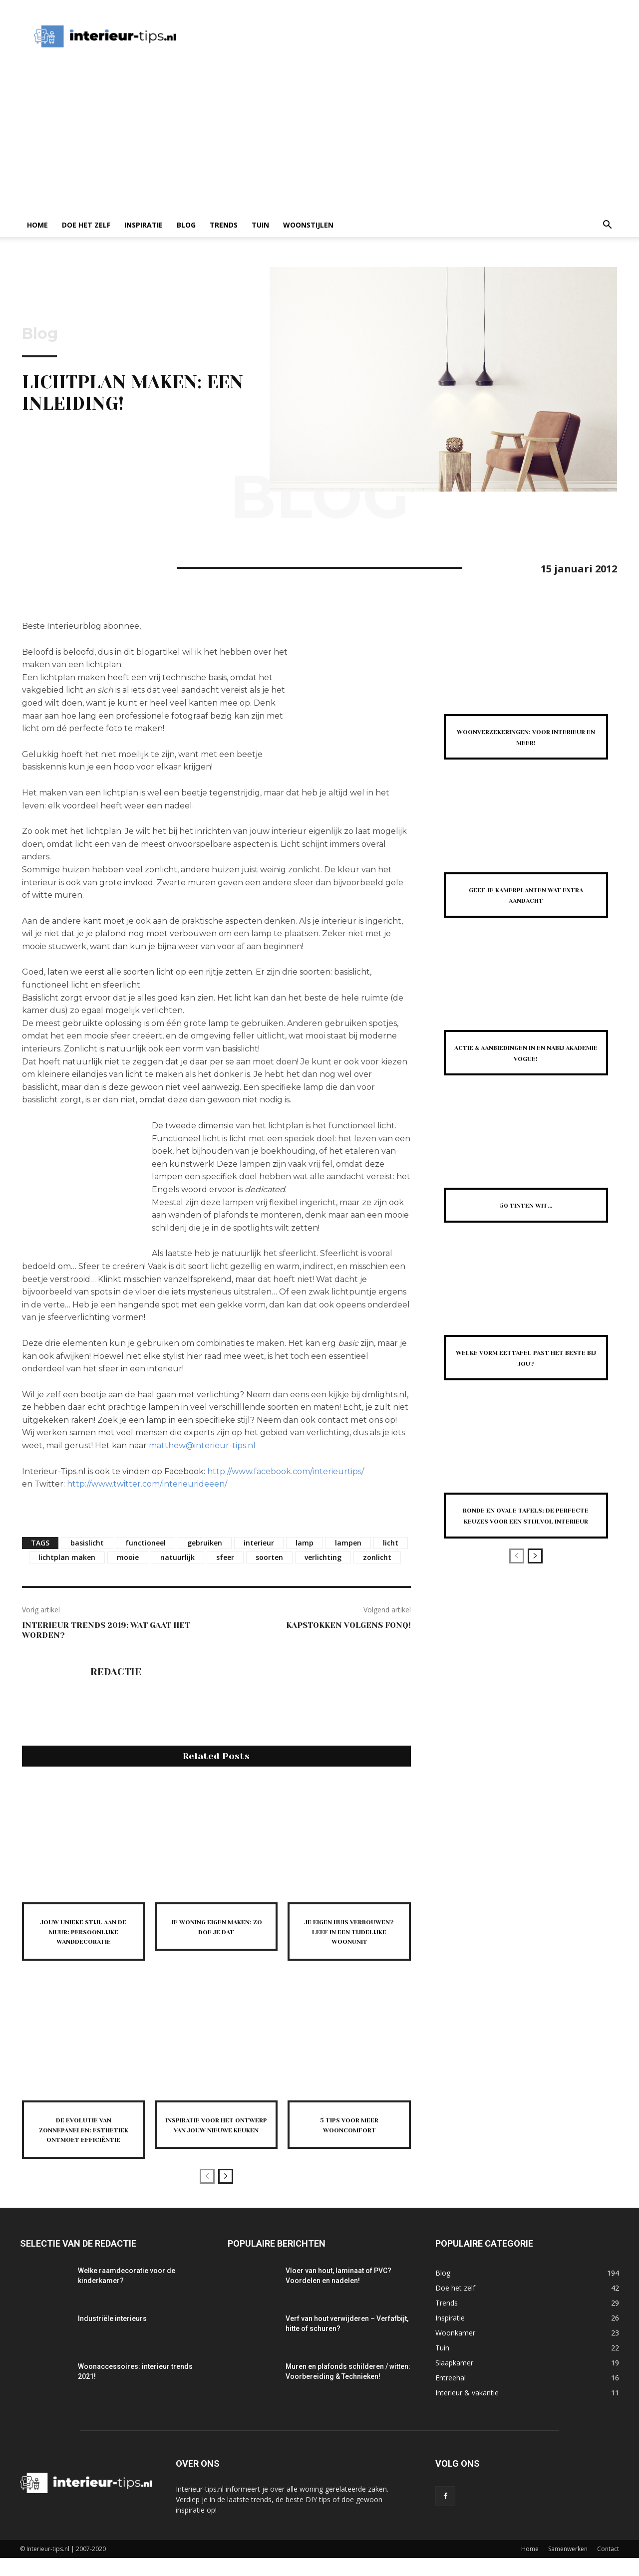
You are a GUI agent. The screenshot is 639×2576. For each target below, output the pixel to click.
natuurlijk (177, 1557)
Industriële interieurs (112, 2336)
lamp (305, 1542)
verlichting (323, 1557)
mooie (128, 1557)
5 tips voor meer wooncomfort (349, 2133)
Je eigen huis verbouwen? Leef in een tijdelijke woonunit (349, 1936)
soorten (269, 1557)
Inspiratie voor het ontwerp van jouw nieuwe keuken (216, 2138)
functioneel (145, 1542)
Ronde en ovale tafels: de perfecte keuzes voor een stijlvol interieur (526, 1520)
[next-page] (225, 2194)
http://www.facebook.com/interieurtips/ (285, 1471)
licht (390, 1542)
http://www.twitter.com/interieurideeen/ (147, 1484)
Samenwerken (568, 2567)
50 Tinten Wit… (525, 1205)
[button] (607, 226)
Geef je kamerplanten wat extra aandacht (526, 894)
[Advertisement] (319, 138)
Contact (608, 2567)
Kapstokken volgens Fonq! (348, 1625)
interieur (259, 1542)
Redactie (115, 1672)
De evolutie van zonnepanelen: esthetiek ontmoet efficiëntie (83, 2143)
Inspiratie (143, 225)
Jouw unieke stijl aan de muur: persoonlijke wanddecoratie (83, 1936)
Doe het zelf (86, 225)
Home (37, 225)
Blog (186, 225)
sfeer (225, 1557)
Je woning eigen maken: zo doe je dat (216, 1926)
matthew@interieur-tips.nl (202, 1445)
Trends (224, 225)
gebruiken (204, 1542)
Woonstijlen (308, 225)
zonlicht (377, 1557)
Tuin (260, 225)
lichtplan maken (66, 1557)
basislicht (87, 1542)
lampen (348, 1542)
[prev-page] (207, 2194)
